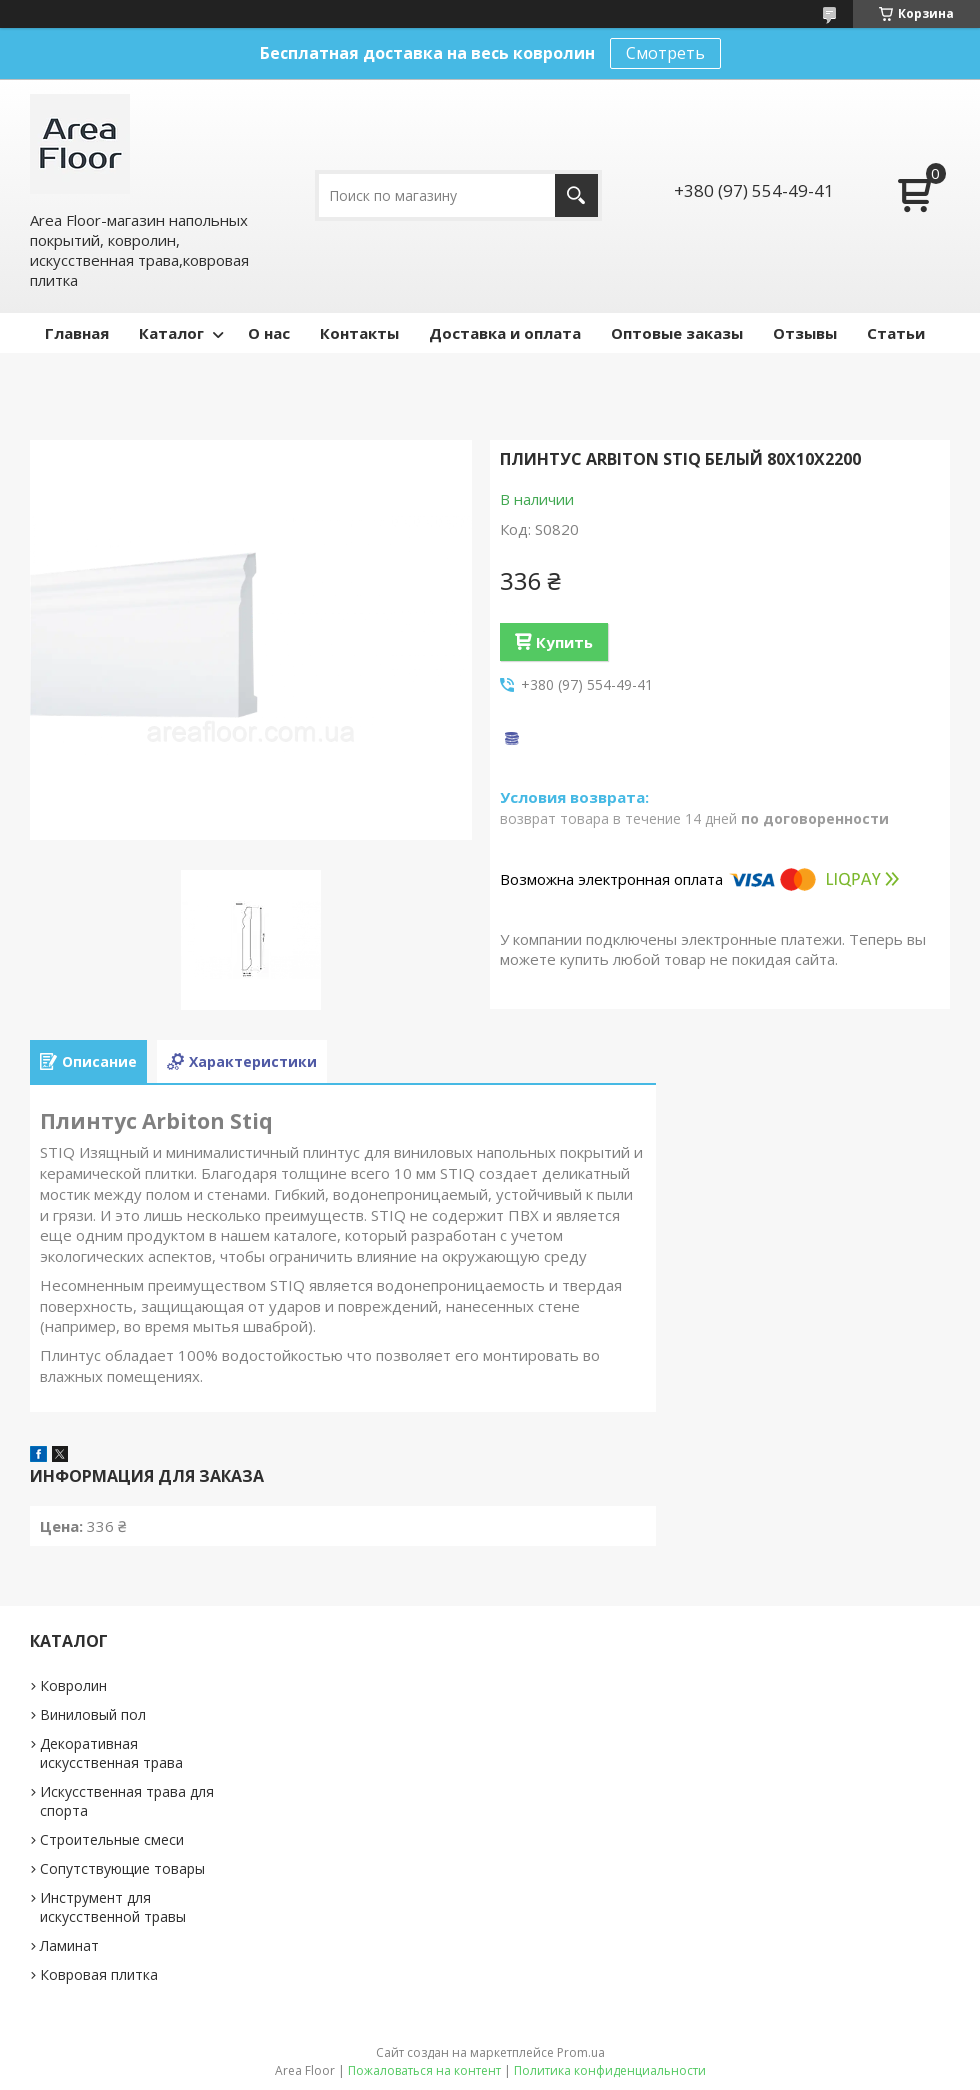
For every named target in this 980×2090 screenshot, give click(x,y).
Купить (564, 642)
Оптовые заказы (677, 333)
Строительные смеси (112, 1839)
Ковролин (73, 1685)
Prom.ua (581, 2052)
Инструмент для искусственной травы (113, 1907)
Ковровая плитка (99, 1974)
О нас (269, 333)
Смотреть (665, 53)
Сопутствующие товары (122, 1868)
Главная (77, 333)
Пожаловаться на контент (424, 2070)
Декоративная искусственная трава (111, 1753)
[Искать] (576, 195)
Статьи (896, 333)
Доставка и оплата (505, 333)
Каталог (171, 333)
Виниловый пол (93, 1714)
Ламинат (69, 1945)
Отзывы (805, 333)
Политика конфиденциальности (610, 2070)
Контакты (359, 333)
